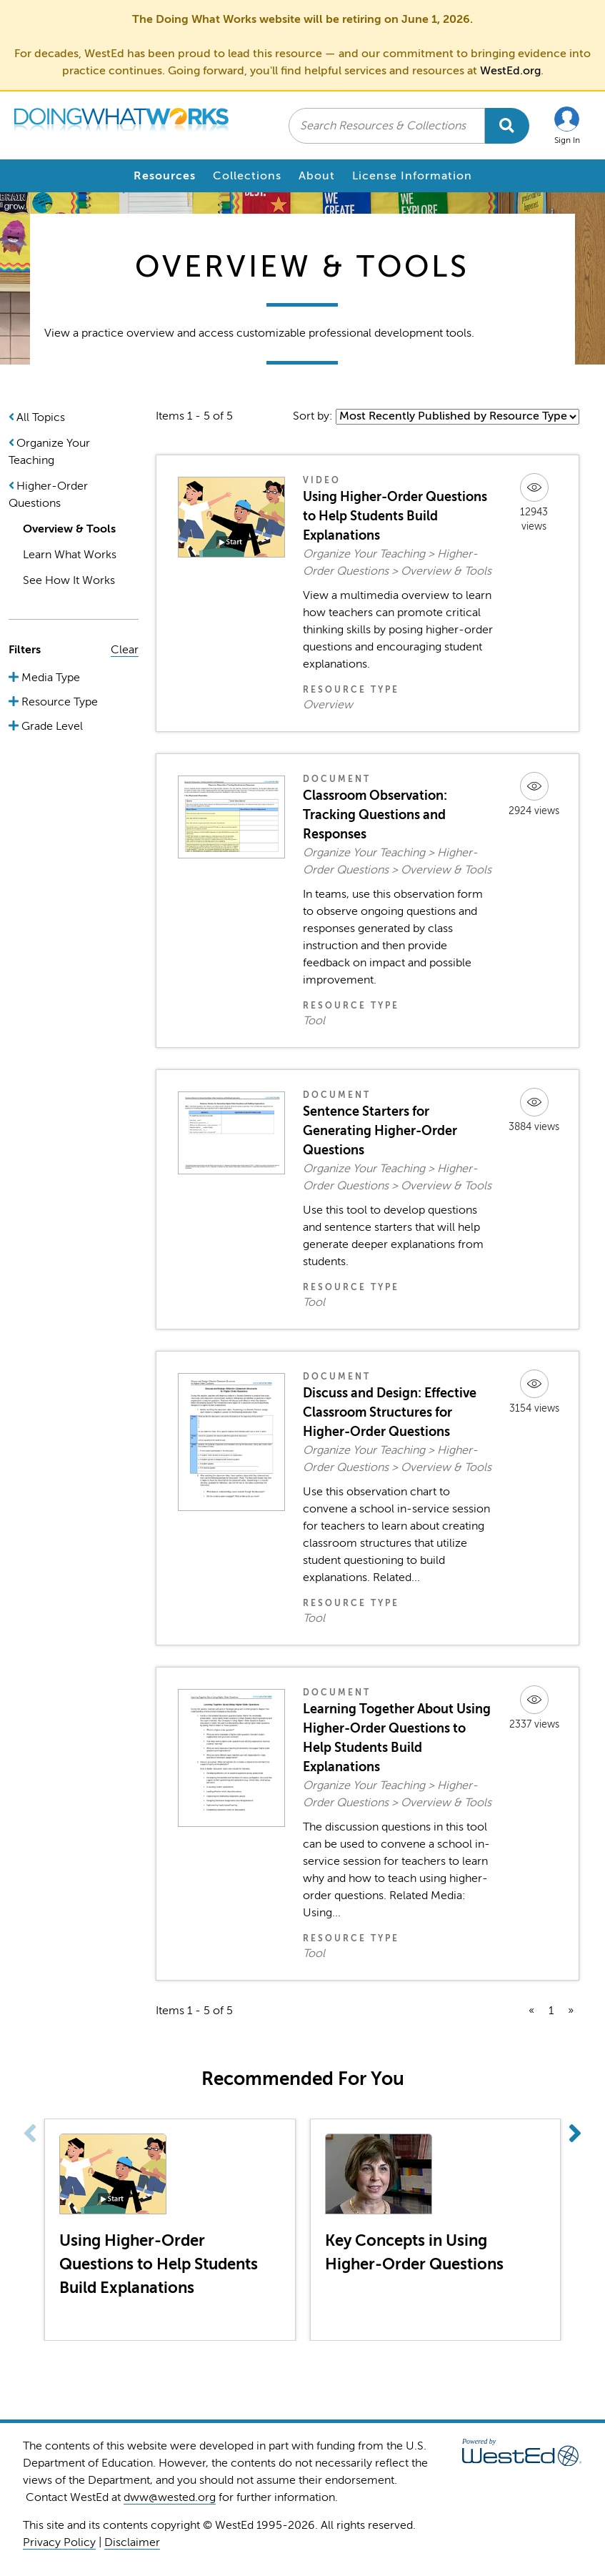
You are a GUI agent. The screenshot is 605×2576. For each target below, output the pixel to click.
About (317, 175)
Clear (125, 649)
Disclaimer (132, 2542)
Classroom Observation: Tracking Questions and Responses (375, 814)
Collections (247, 175)
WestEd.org (510, 70)
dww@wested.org (170, 2497)
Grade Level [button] (51, 726)
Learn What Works (69, 554)
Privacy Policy (59, 2542)
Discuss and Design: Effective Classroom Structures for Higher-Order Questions (389, 1412)
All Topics (40, 417)
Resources (165, 175)
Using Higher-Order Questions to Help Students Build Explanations (395, 516)
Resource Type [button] (58, 701)
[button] (567, 125)
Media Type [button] (49, 677)
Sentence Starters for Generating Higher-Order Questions (380, 1130)
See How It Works (69, 580)
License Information (412, 175)
